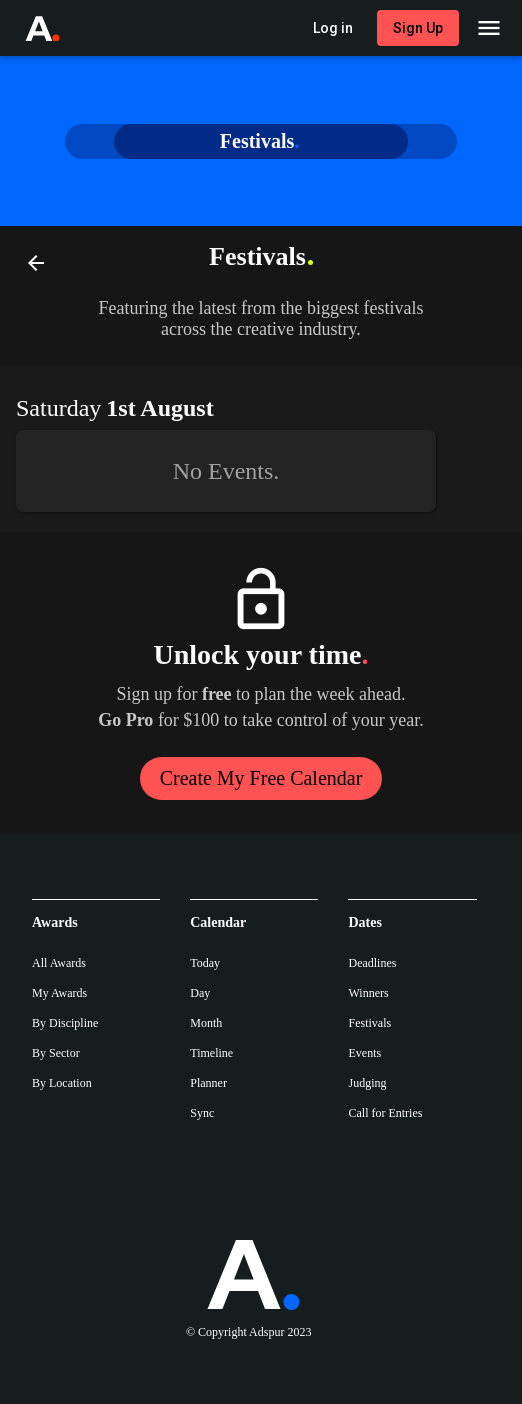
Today (205, 963)
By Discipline (65, 1023)
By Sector (56, 1053)
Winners (368, 993)
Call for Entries (385, 1113)
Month (206, 1023)
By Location (62, 1083)
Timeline (211, 1053)
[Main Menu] (489, 28)
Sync (202, 1113)
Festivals (369, 1023)
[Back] (36, 262)
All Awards (59, 963)
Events (364, 1053)
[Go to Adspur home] (61, 28)
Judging (367, 1083)
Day (200, 993)
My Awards (59, 993)
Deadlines (372, 963)
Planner (208, 1083)
